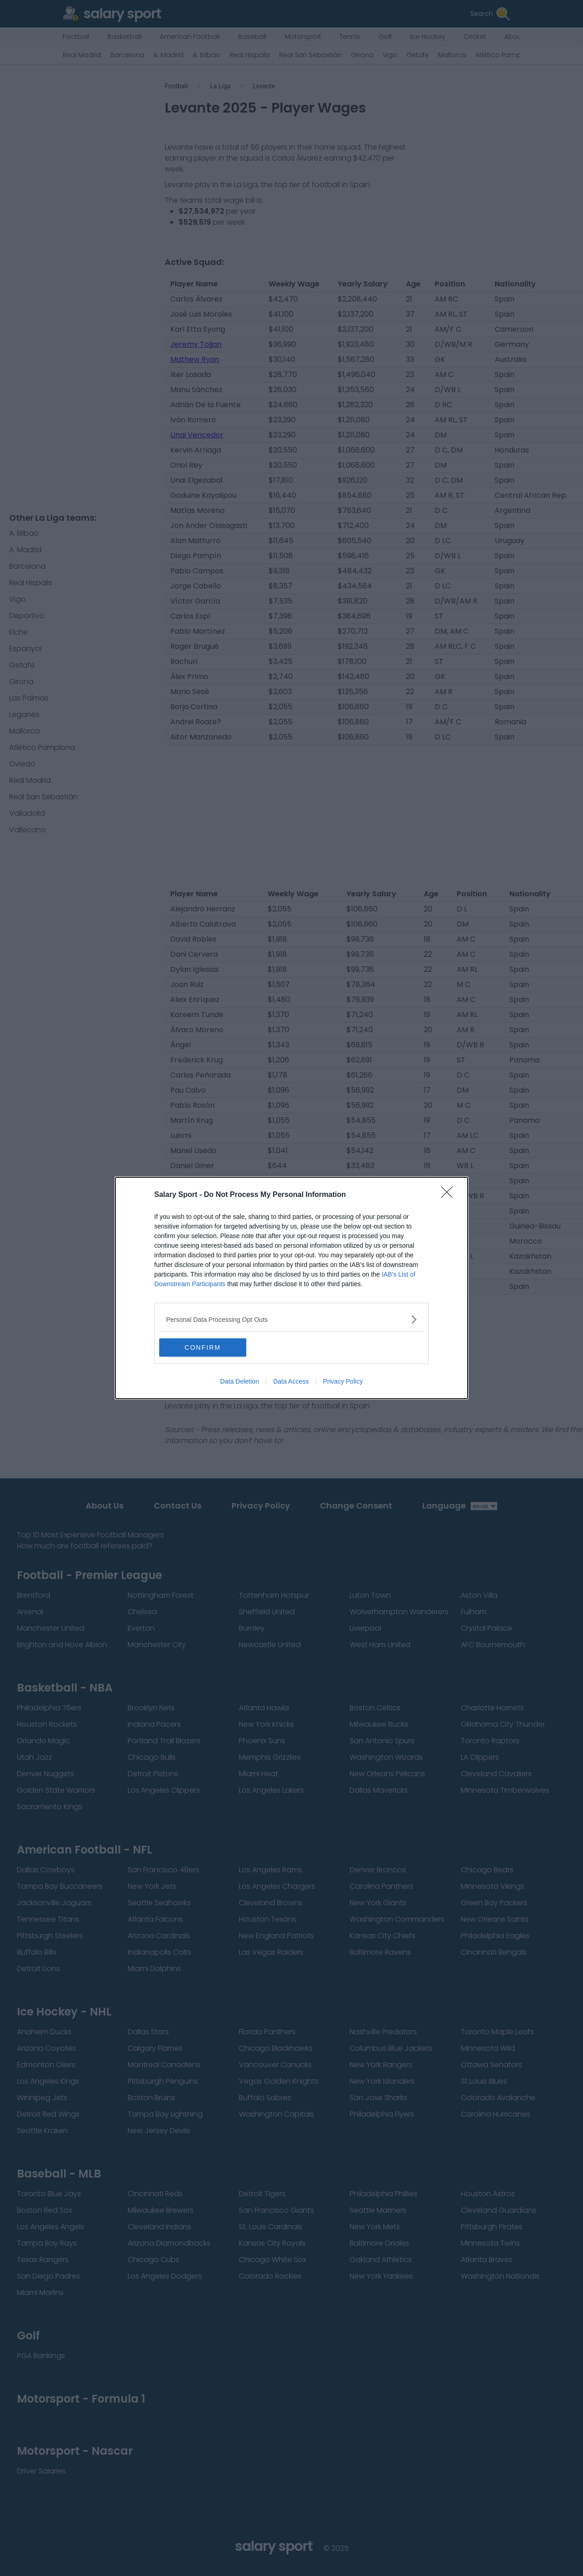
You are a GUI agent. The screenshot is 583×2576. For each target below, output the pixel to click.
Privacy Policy (343, 1381)
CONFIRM (202, 1347)
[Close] (450, 1195)
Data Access (291, 1381)
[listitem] (291, 1319)
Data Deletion (239, 1381)
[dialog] (291, 1288)
